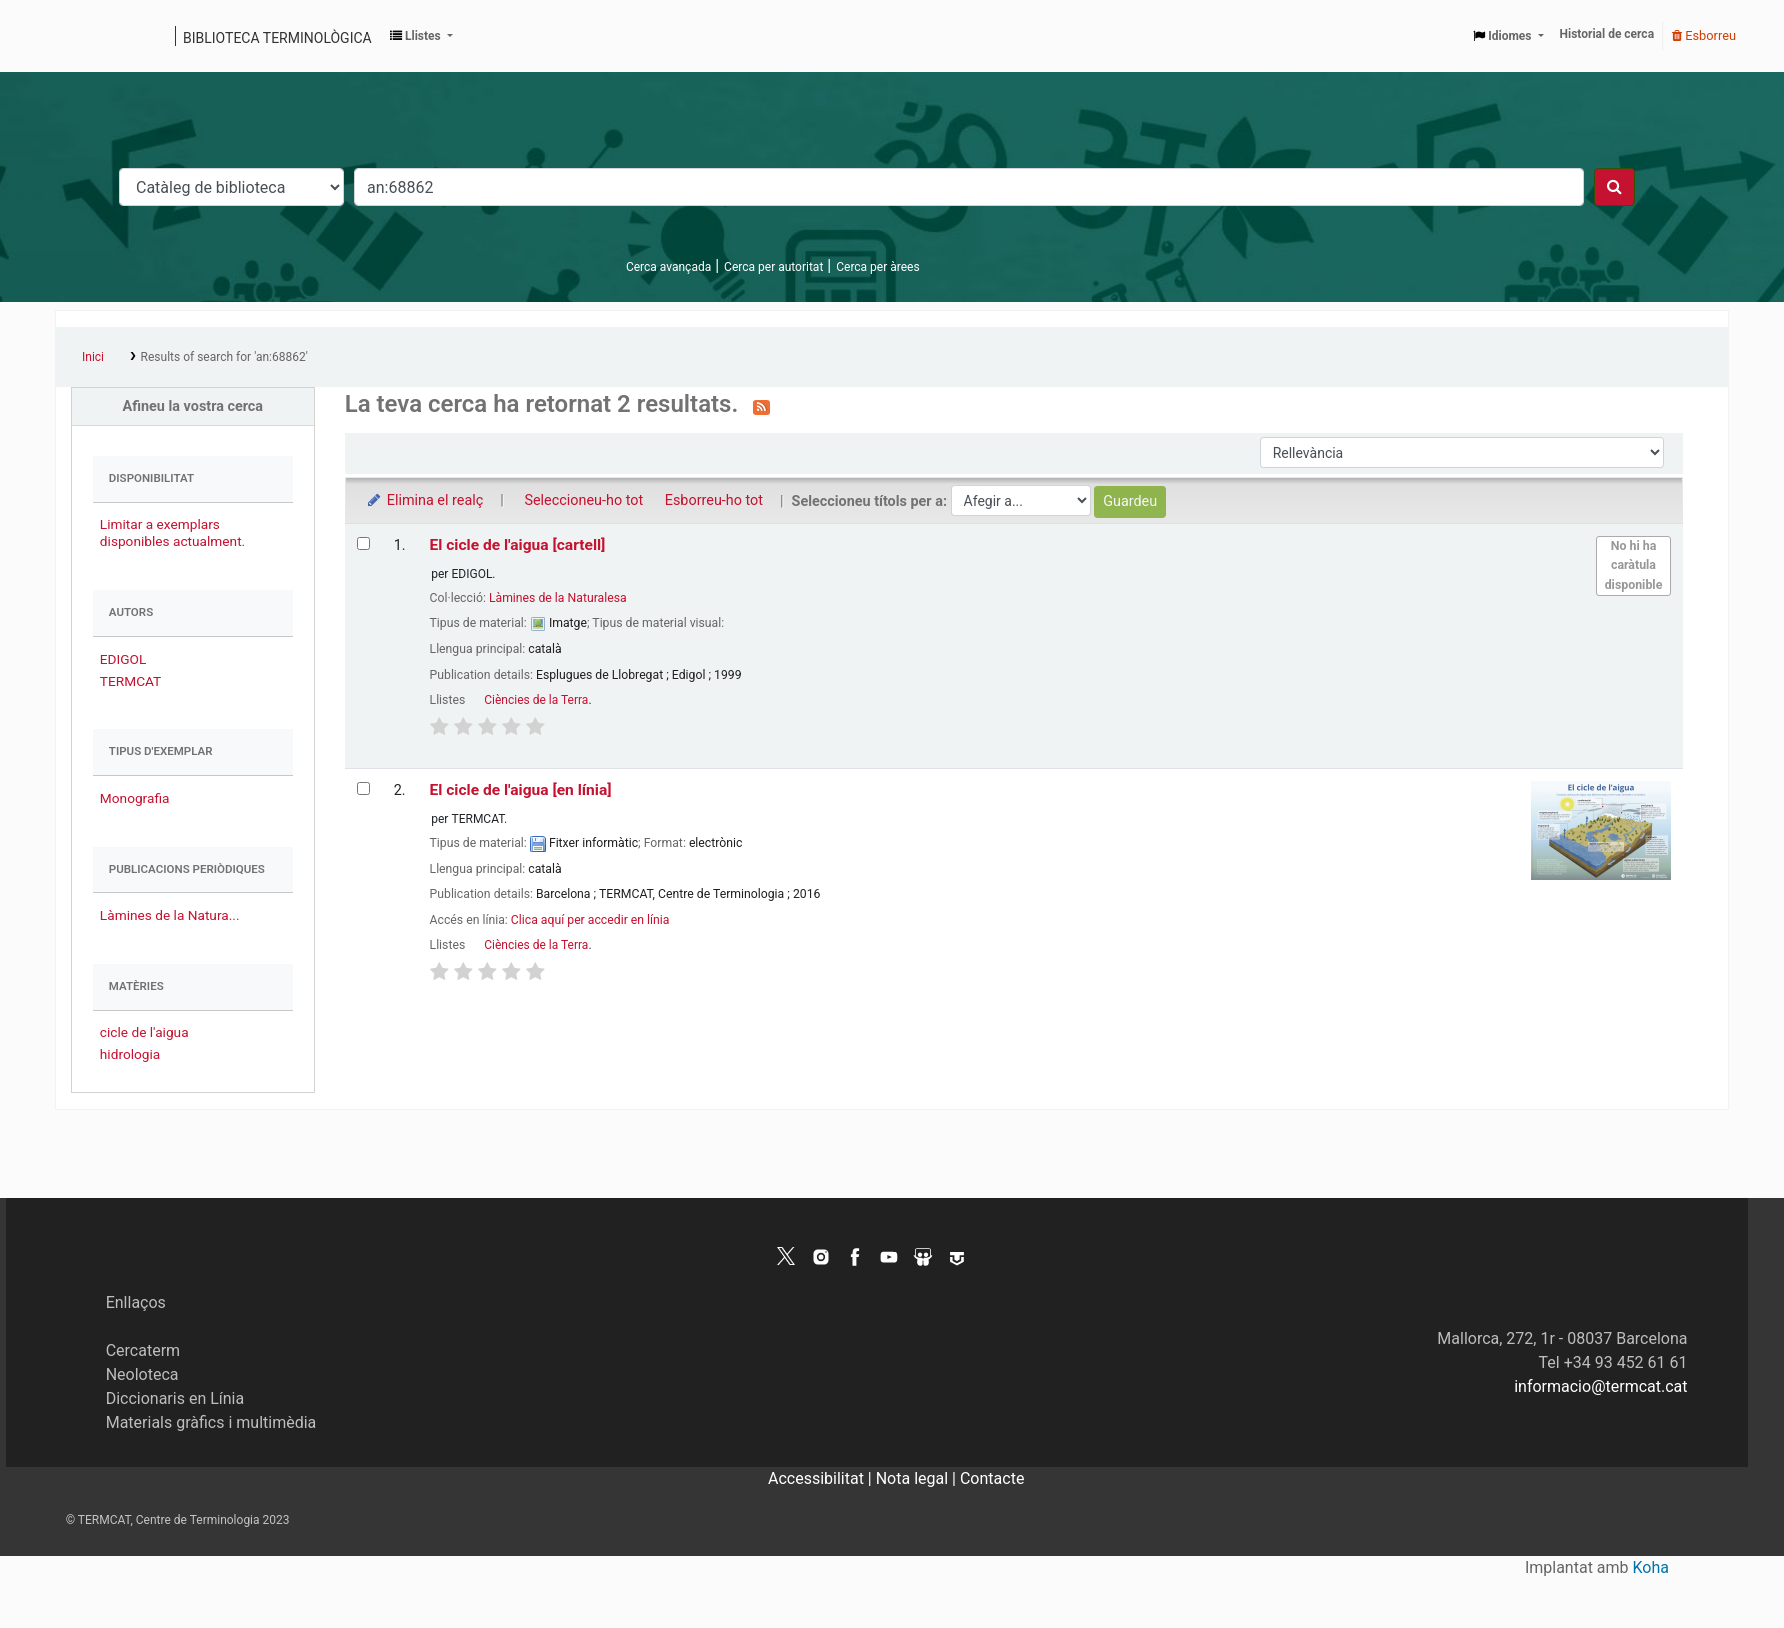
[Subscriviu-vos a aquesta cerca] (761, 406)
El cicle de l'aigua (518, 545)
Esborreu (1704, 35)
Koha (1651, 1567)
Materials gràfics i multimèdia (211, 1422)
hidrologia (130, 1054)
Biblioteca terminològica (277, 38)
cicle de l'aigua (144, 1032)
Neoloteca (142, 1374)
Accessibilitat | (822, 1478)
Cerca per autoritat (773, 267)
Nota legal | (918, 1478)
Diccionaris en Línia (175, 1398)
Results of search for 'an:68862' (224, 357)
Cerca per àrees (877, 267)
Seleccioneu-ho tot (583, 500)
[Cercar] (1614, 187)
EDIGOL (123, 659)
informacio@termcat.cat (1600, 1386)
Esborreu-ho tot (714, 500)
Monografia (135, 798)
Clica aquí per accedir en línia (590, 920)
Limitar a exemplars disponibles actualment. (172, 532)
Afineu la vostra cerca (193, 406)
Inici (93, 357)
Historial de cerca (1607, 34)
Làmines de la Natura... (170, 915)
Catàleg (77, 36)
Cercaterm (143, 1350)
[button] (421, 36)
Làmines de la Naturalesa (558, 598)
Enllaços (136, 1302)
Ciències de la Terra (536, 700)
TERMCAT (130, 681)
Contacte (992, 1478)
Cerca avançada (668, 267)
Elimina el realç (424, 500)
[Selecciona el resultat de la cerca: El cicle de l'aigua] (363, 543)
